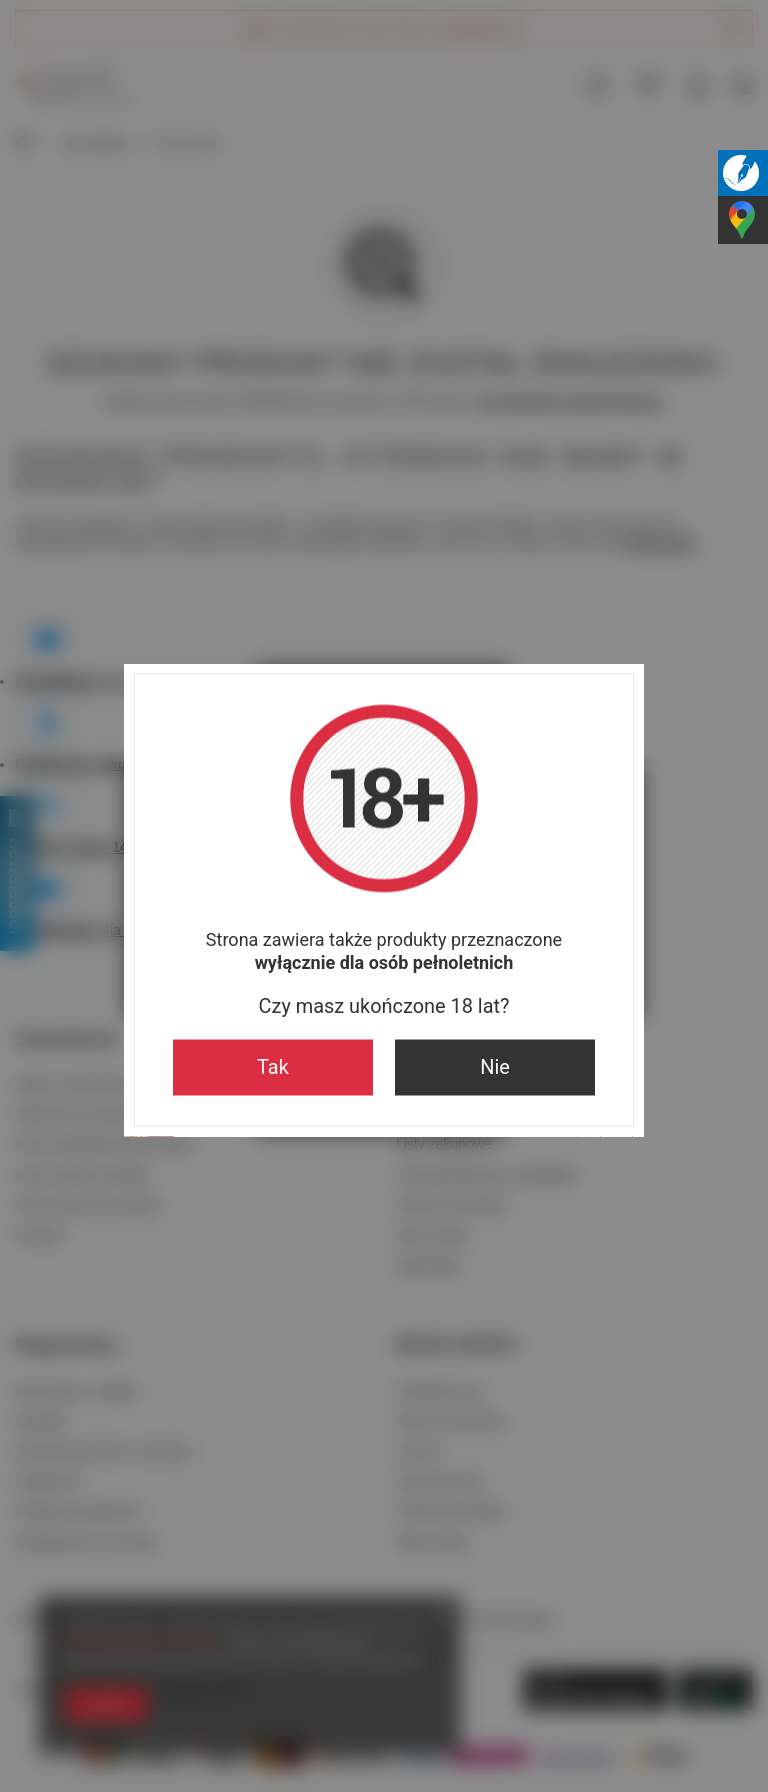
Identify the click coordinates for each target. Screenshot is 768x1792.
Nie (495, 1067)
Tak (273, 1067)
